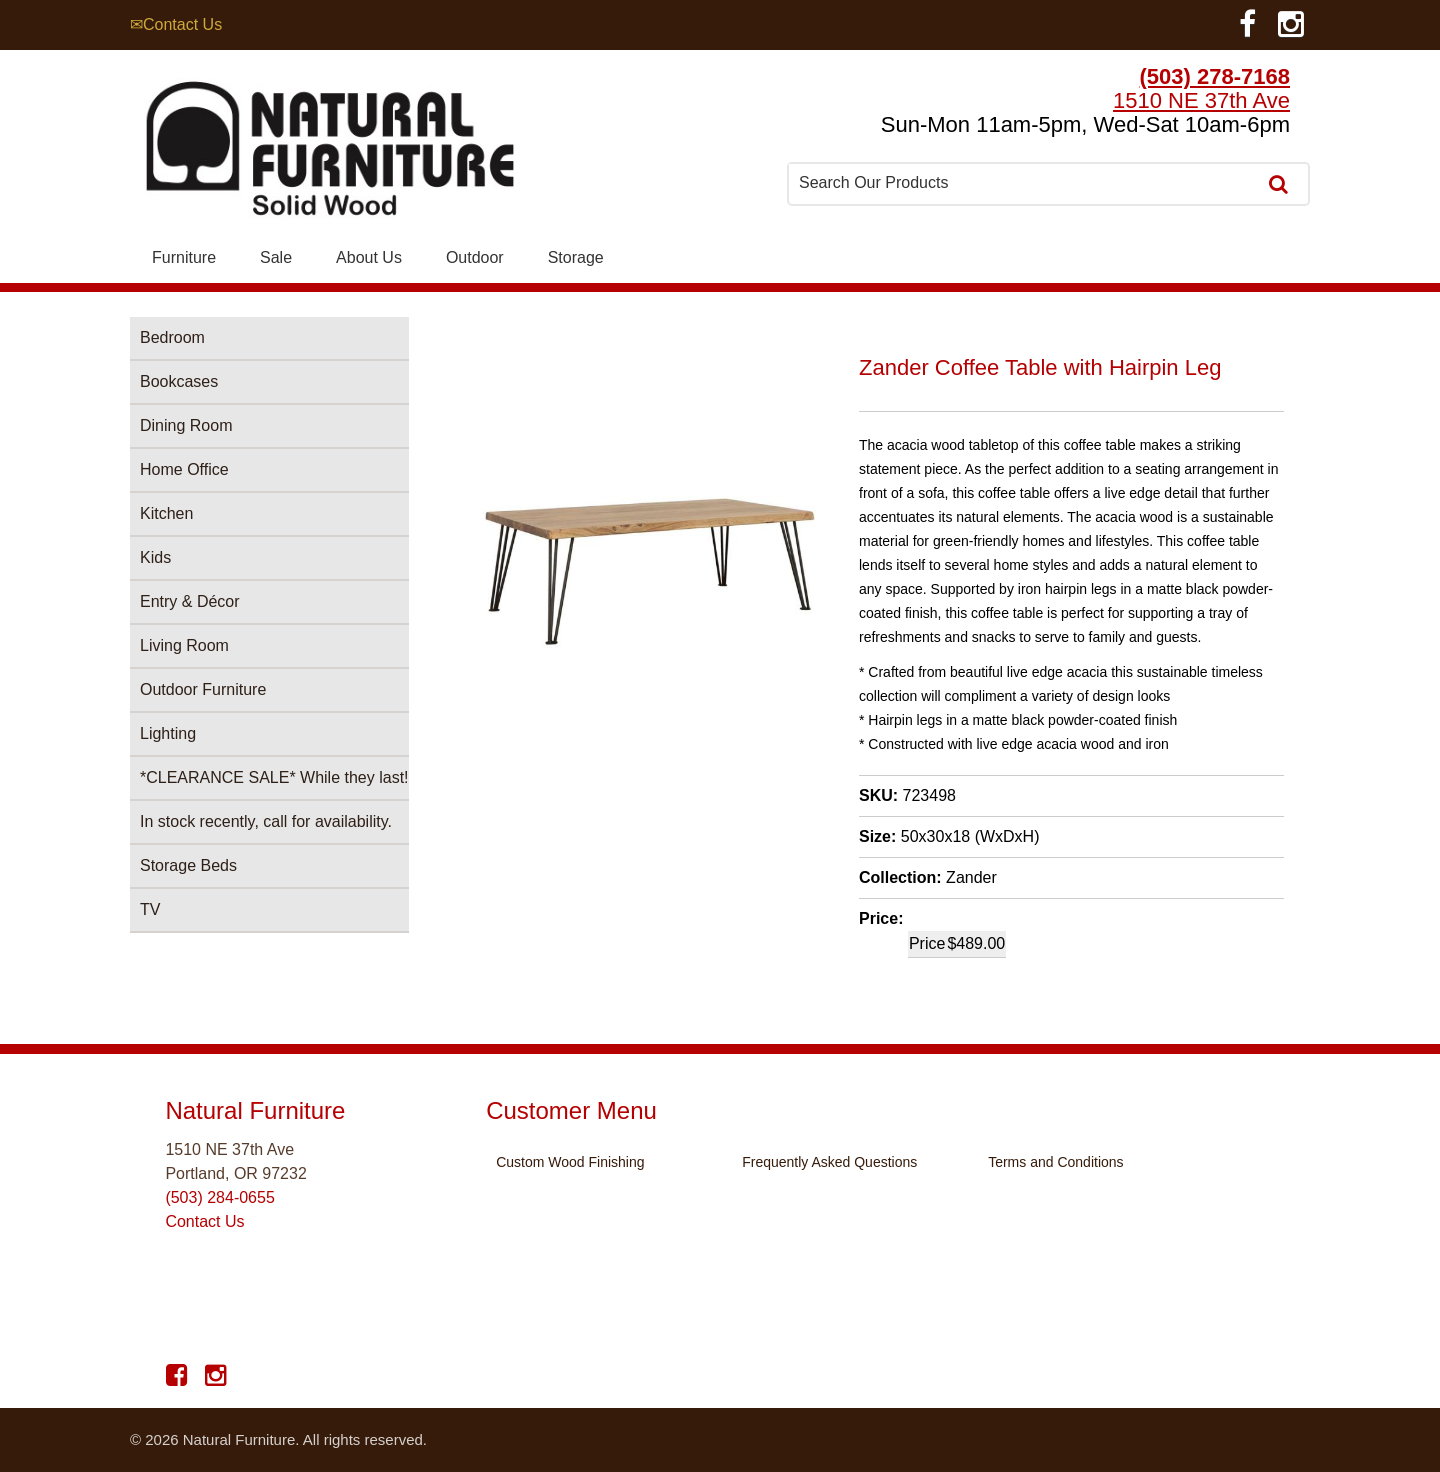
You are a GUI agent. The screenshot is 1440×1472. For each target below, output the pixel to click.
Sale (276, 257)
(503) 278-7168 (1215, 76)
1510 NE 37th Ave (1201, 100)
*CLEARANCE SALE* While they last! (274, 777)
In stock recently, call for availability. (266, 821)
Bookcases (179, 381)
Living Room (184, 645)
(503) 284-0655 (219, 1197)
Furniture (184, 257)
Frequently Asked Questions (829, 1162)
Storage (576, 257)
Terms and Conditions (1055, 1162)
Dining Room (186, 425)
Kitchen (166, 513)
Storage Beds (188, 865)
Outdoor (475, 257)
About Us (369, 257)
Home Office (184, 469)
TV (150, 909)
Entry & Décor (190, 601)
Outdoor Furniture (203, 689)
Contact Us (204, 1221)
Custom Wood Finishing (570, 1162)
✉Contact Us (176, 24)
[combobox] (1024, 183)
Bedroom (172, 337)
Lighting (168, 733)
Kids (155, 557)
